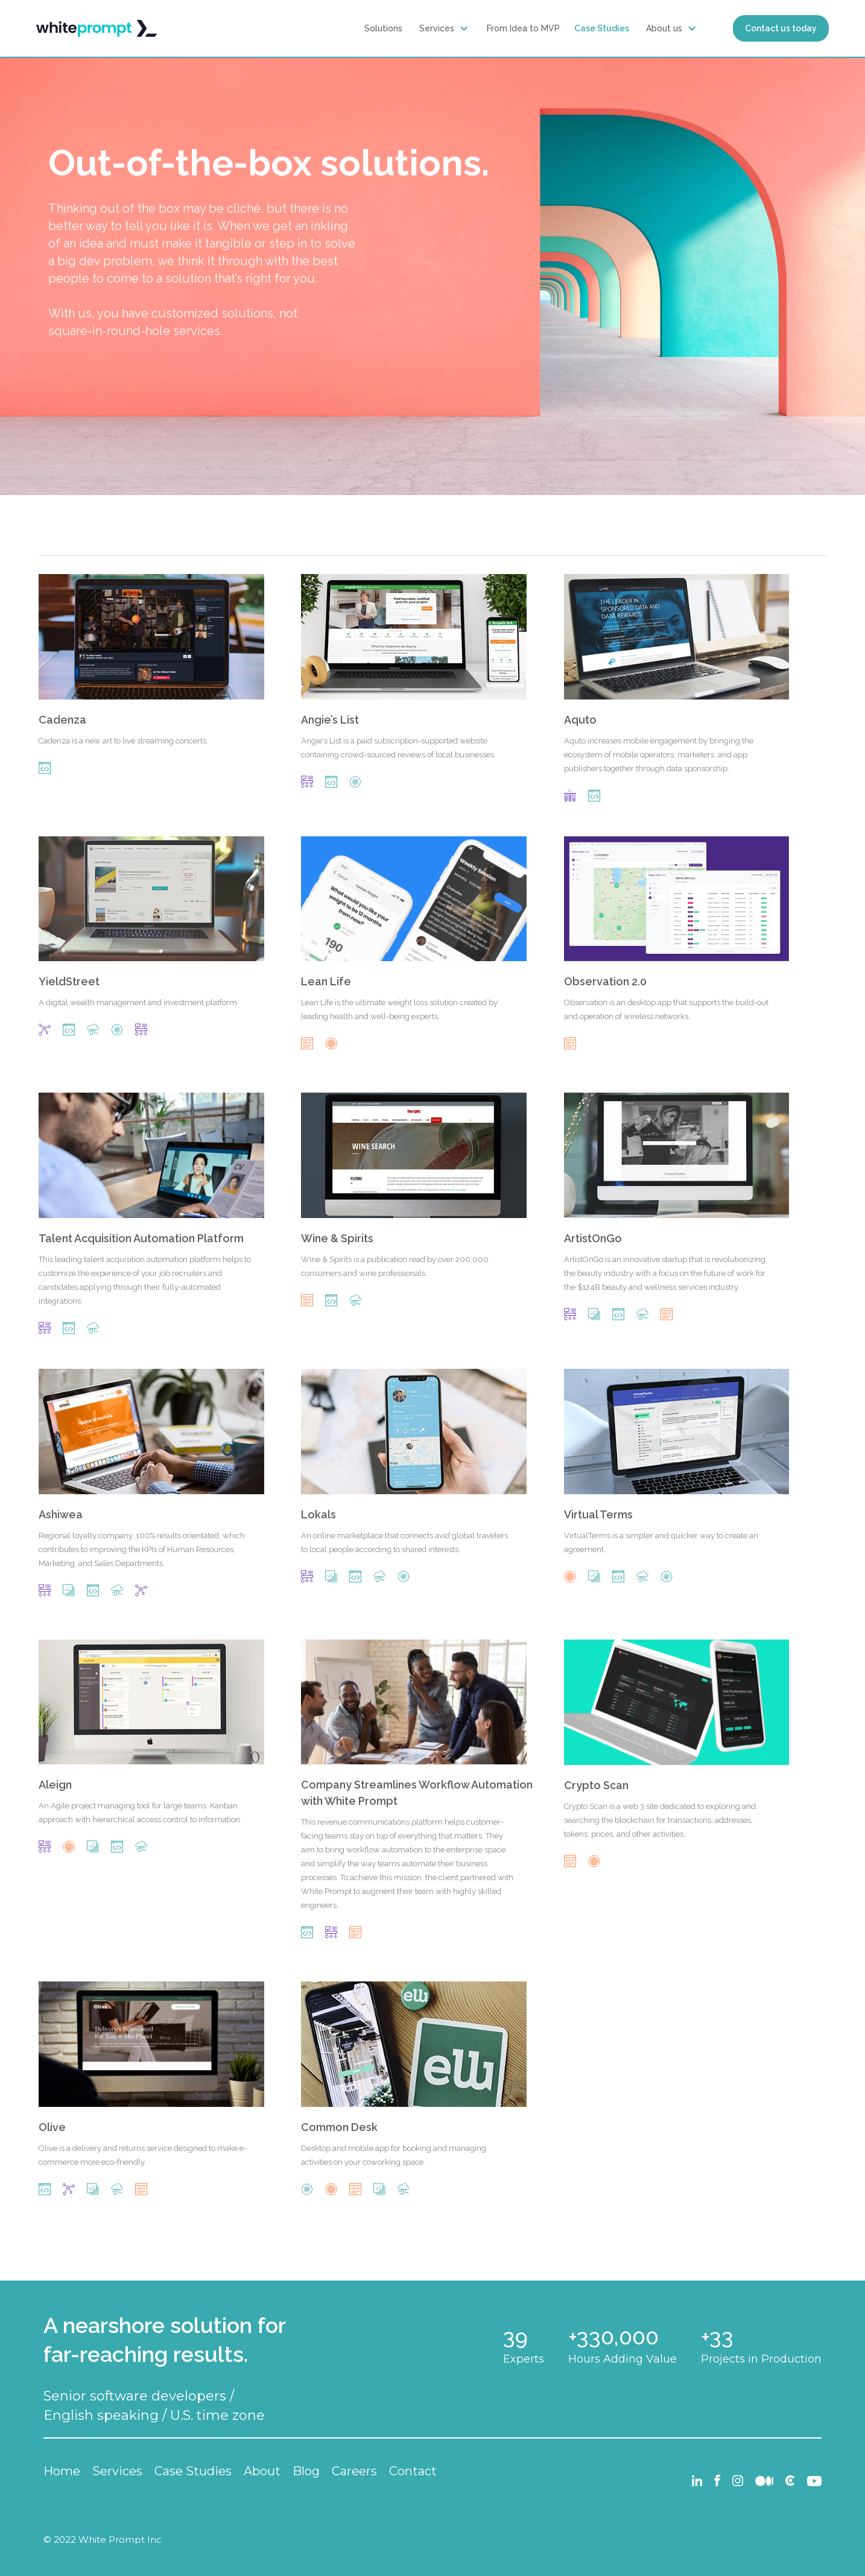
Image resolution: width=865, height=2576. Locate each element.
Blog (306, 2471)
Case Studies (601, 28)
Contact (413, 2471)
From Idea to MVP (523, 28)
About (262, 2471)
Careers (354, 2471)
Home (61, 2471)
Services (436, 28)
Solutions (383, 28)
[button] (446, 28)
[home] (96, 28)
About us (664, 28)
